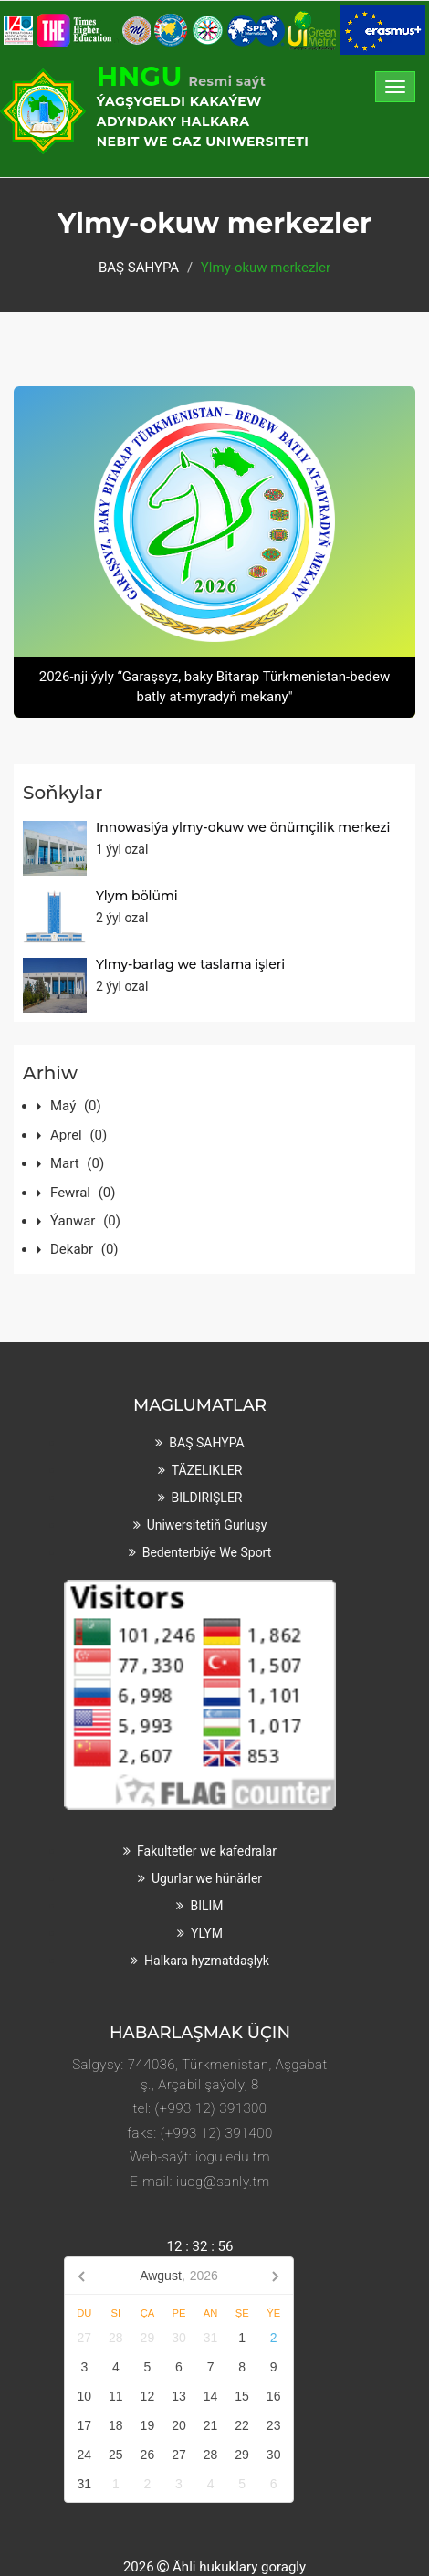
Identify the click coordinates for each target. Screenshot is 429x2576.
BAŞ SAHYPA (139, 267)
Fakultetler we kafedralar (207, 1851)
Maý (75, 1106)
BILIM (206, 1905)
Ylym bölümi (137, 896)
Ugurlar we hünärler (207, 1878)
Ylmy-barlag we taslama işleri (190, 964)
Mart (77, 1163)
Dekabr (84, 1249)
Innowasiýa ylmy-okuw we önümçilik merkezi (243, 827)
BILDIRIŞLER (207, 1497)
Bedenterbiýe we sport (207, 1552)
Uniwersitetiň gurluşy (207, 1525)
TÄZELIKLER (207, 1470)
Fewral (82, 1192)
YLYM (207, 1933)
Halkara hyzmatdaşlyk (206, 1960)
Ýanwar (85, 1221)
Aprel (78, 1135)
